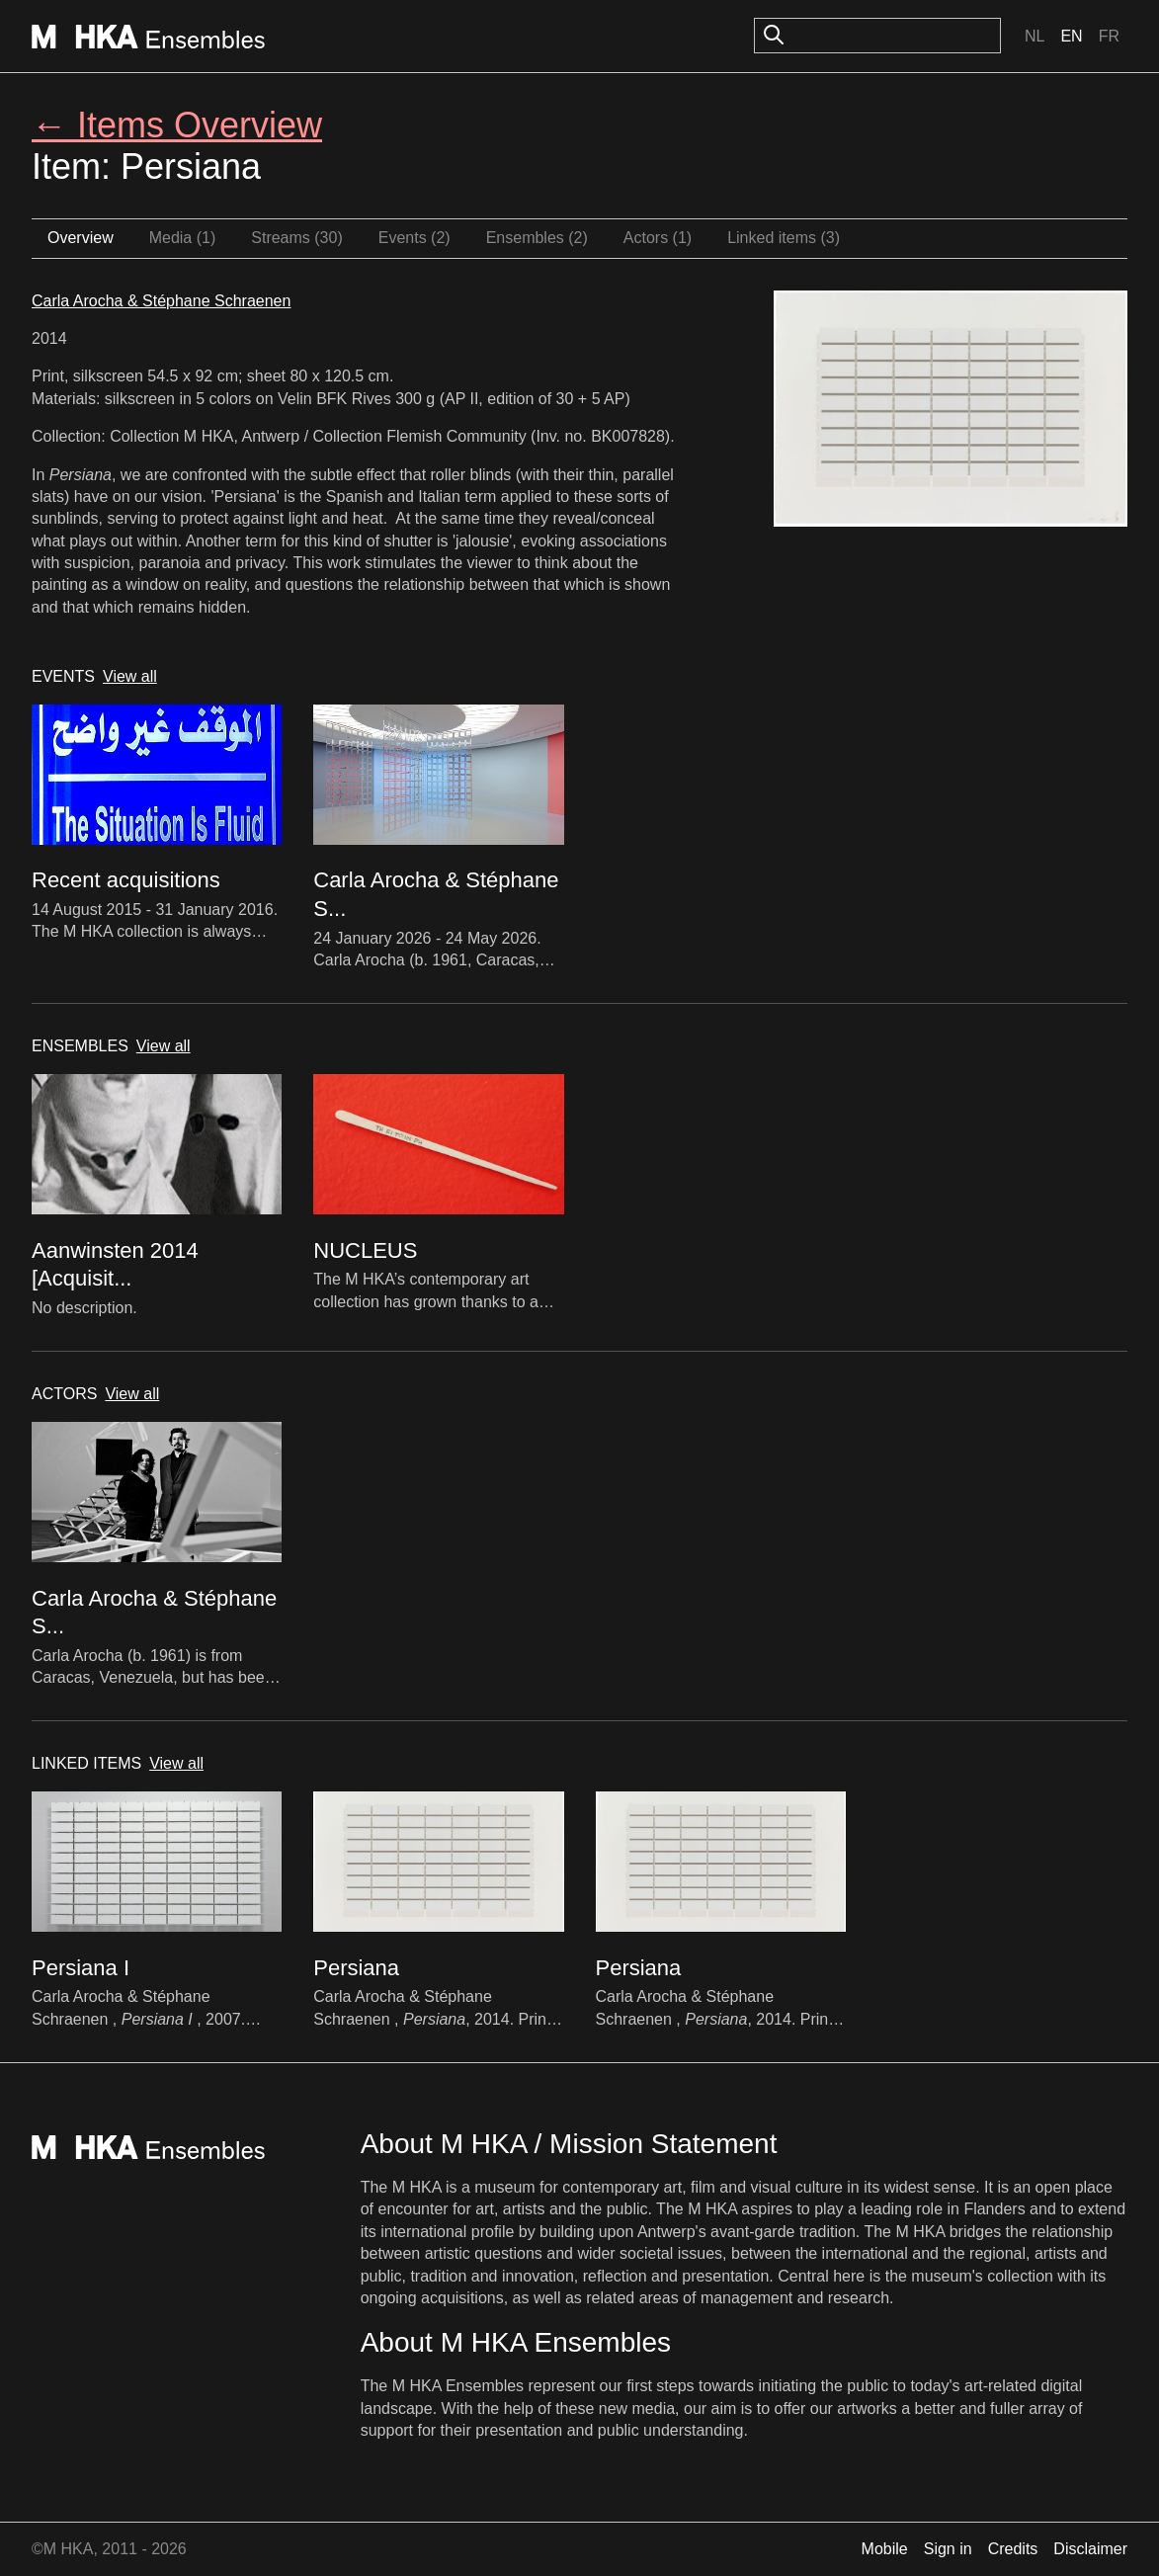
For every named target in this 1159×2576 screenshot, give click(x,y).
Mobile (885, 2548)
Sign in (948, 2548)
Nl (1034, 36)
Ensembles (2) (537, 237)
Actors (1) (657, 237)
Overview (80, 237)
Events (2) (414, 237)
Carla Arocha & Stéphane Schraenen (161, 300)
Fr (1109, 36)
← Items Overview (177, 125)
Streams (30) (296, 237)
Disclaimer (1090, 2548)
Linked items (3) (783, 237)
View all (130, 676)
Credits (1013, 2548)
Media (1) (182, 237)
